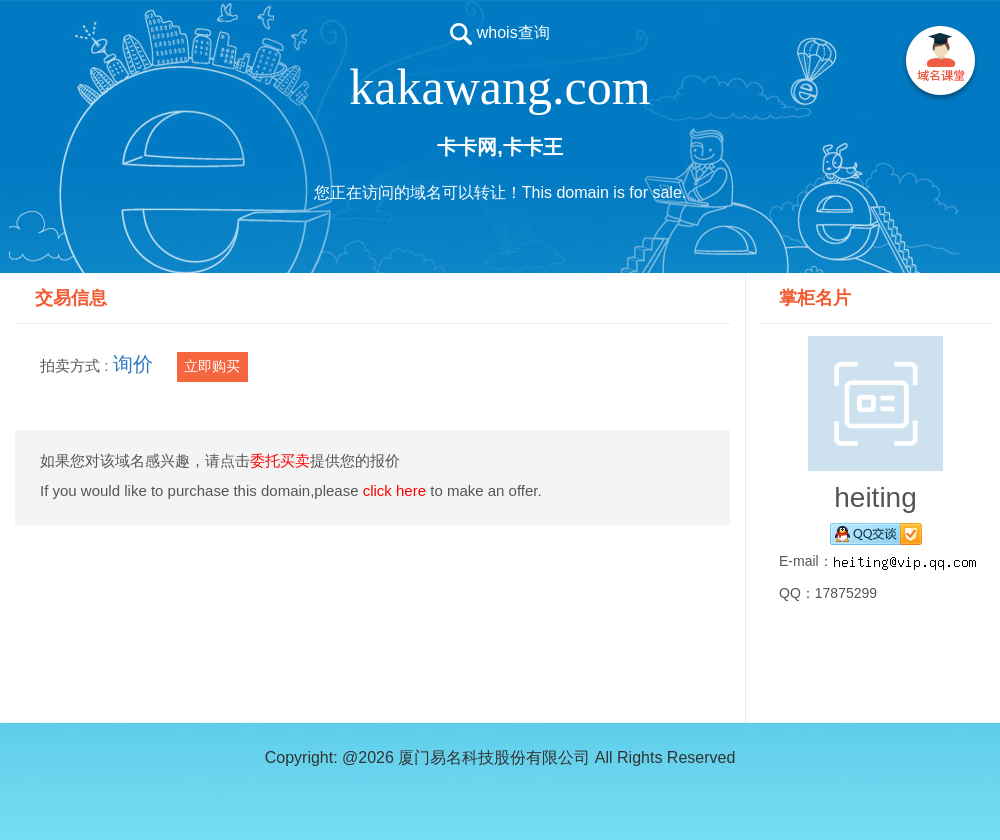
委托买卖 (280, 460)
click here (394, 490)
